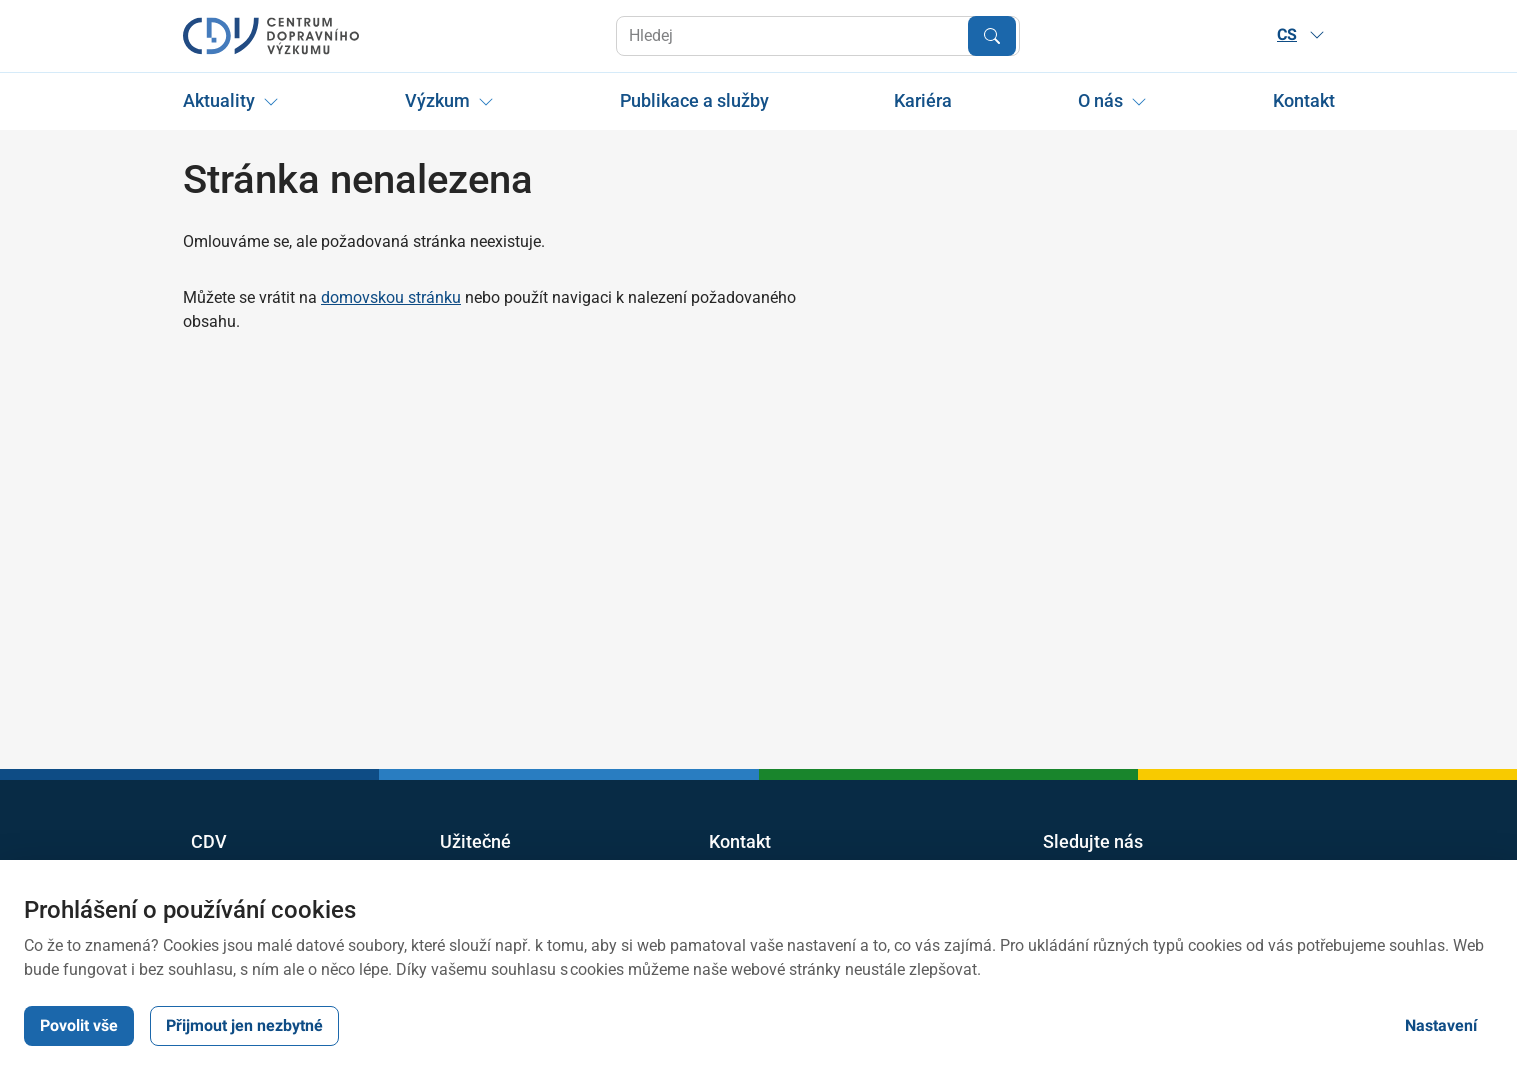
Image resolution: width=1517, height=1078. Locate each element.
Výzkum (436, 100)
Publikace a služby (693, 100)
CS (1301, 34)
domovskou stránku (391, 297)
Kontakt (1303, 100)
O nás (1100, 100)
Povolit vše (79, 1025)
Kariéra (923, 100)
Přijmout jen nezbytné (244, 1025)
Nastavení (1441, 1025)
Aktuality (219, 100)
